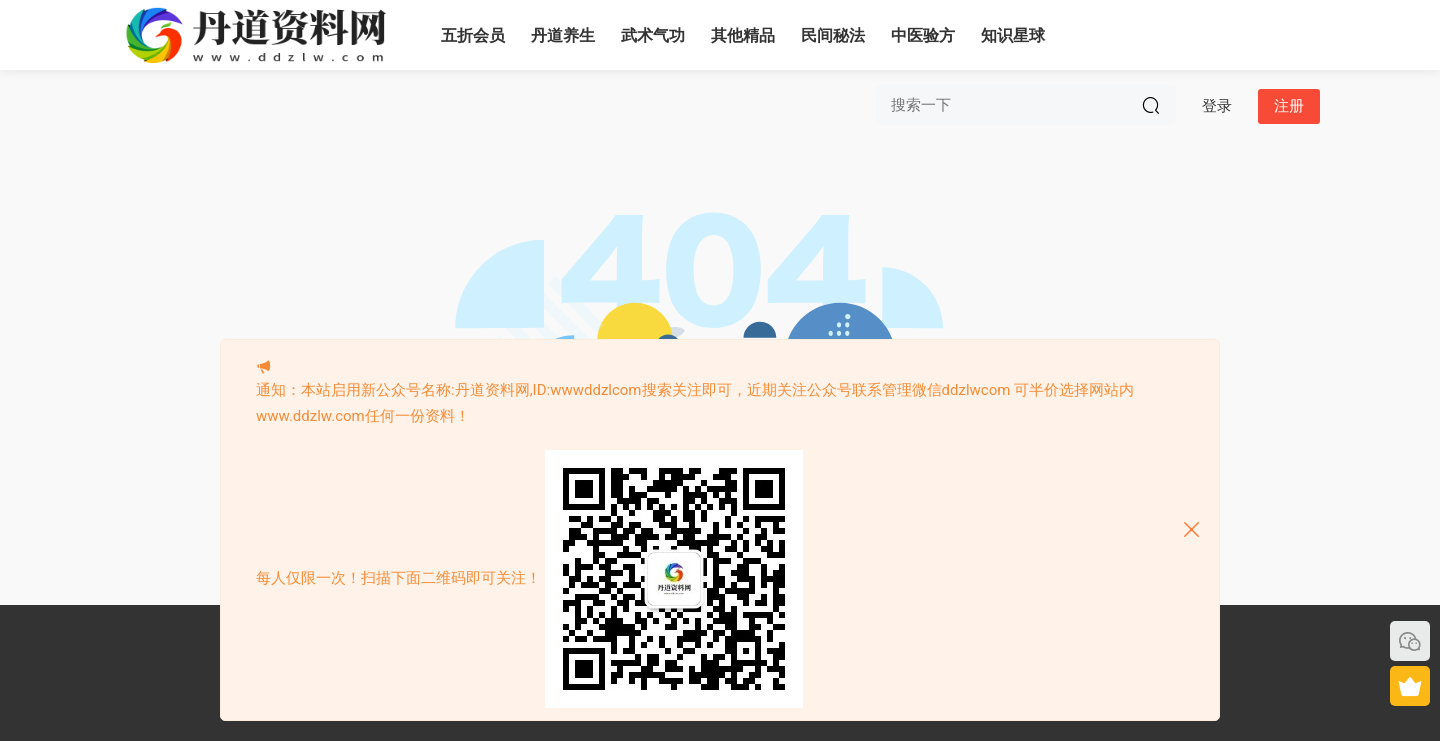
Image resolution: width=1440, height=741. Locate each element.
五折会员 (473, 35)
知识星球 (1013, 35)
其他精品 (743, 35)
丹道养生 (563, 35)
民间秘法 (833, 35)
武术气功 (653, 35)
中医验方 (923, 35)
